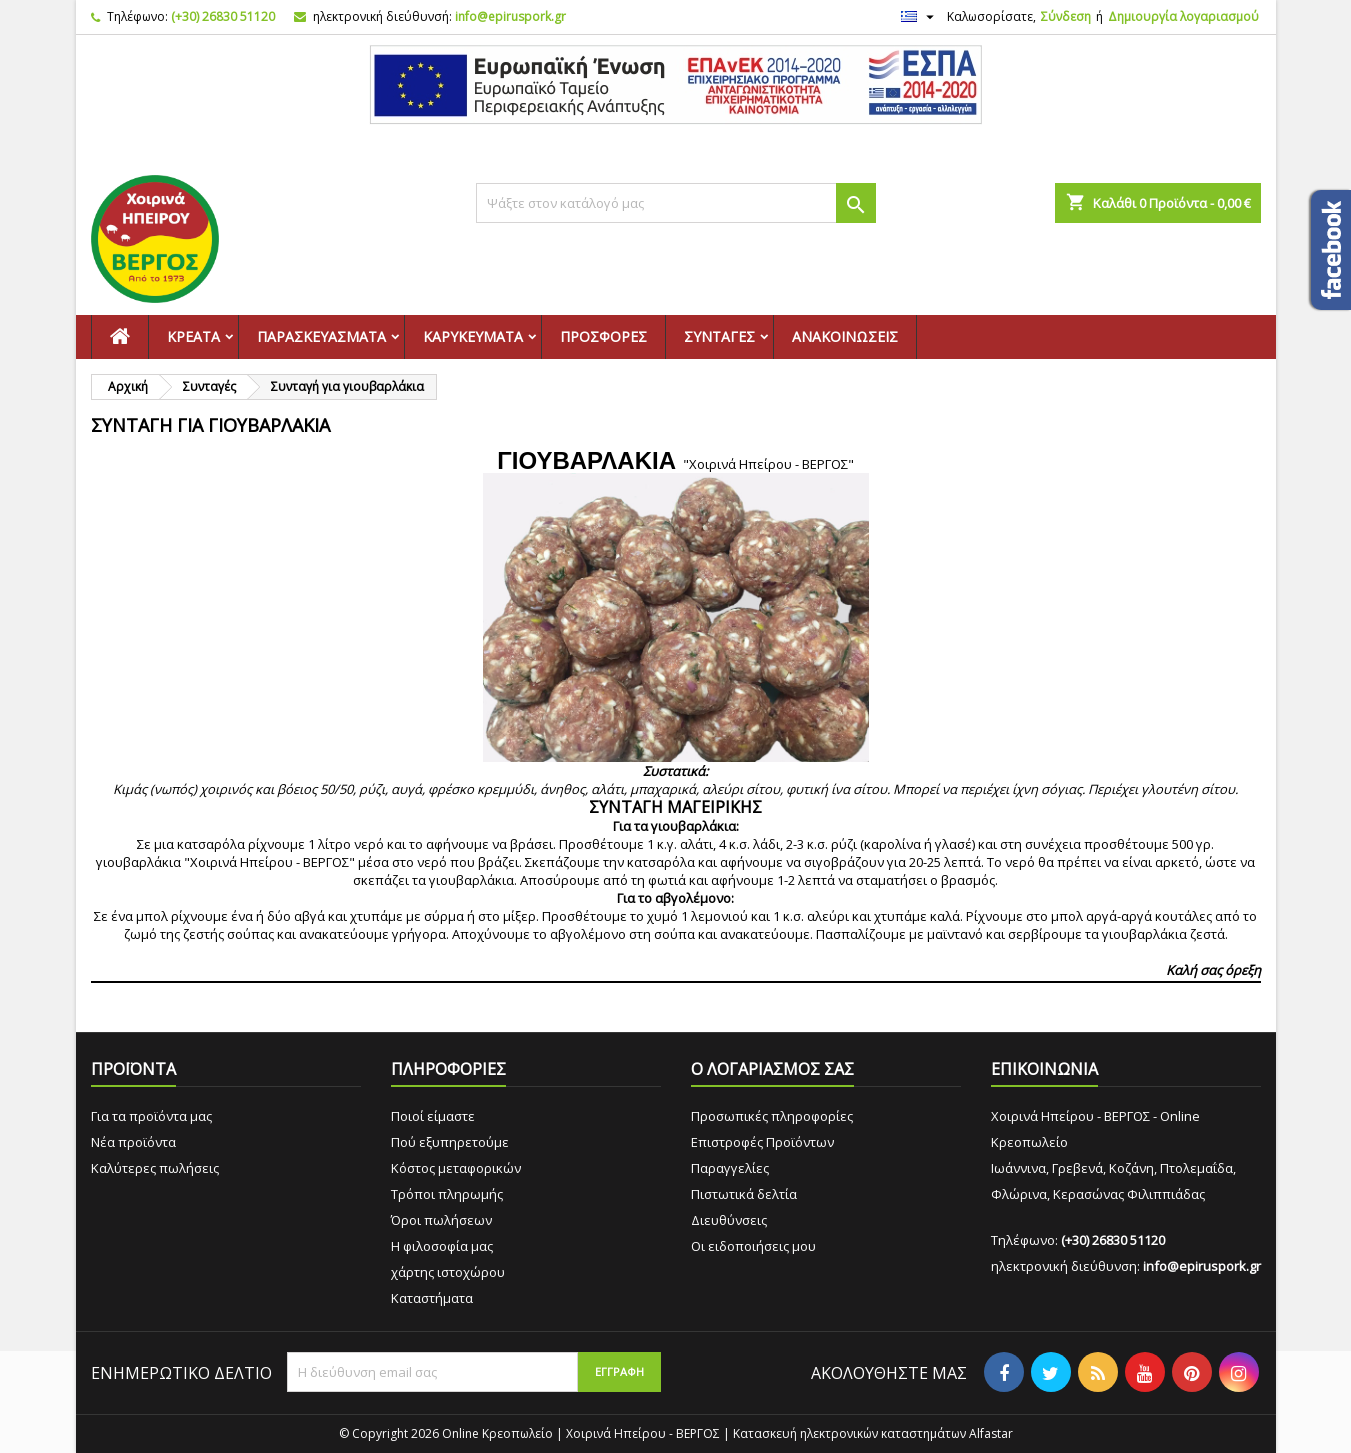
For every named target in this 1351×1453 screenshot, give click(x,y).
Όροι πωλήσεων (441, 1220)
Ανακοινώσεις (845, 336)
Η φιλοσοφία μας (442, 1246)
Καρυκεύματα (473, 336)
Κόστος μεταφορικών (456, 1168)
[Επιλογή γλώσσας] (920, 17)
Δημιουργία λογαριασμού (1183, 16)
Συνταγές (719, 336)
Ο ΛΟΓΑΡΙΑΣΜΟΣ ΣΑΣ (772, 1069)
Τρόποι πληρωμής (447, 1194)
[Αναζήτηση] (676, 203)
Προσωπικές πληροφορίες (772, 1116)
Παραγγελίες (730, 1168)
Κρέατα (193, 336)
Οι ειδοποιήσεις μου (753, 1246)
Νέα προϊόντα (133, 1142)
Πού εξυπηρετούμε (450, 1142)
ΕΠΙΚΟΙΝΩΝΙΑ (1044, 1069)
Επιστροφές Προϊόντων (762, 1142)
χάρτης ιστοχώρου (448, 1272)
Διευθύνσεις (729, 1220)
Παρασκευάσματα (321, 336)
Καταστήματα (432, 1298)
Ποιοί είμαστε (433, 1116)
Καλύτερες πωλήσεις (155, 1168)
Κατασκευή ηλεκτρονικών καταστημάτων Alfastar (873, 1433)
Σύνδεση (1066, 16)
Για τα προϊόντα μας (151, 1116)
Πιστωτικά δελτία (744, 1194)
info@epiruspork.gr (510, 16)
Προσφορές (603, 336)
